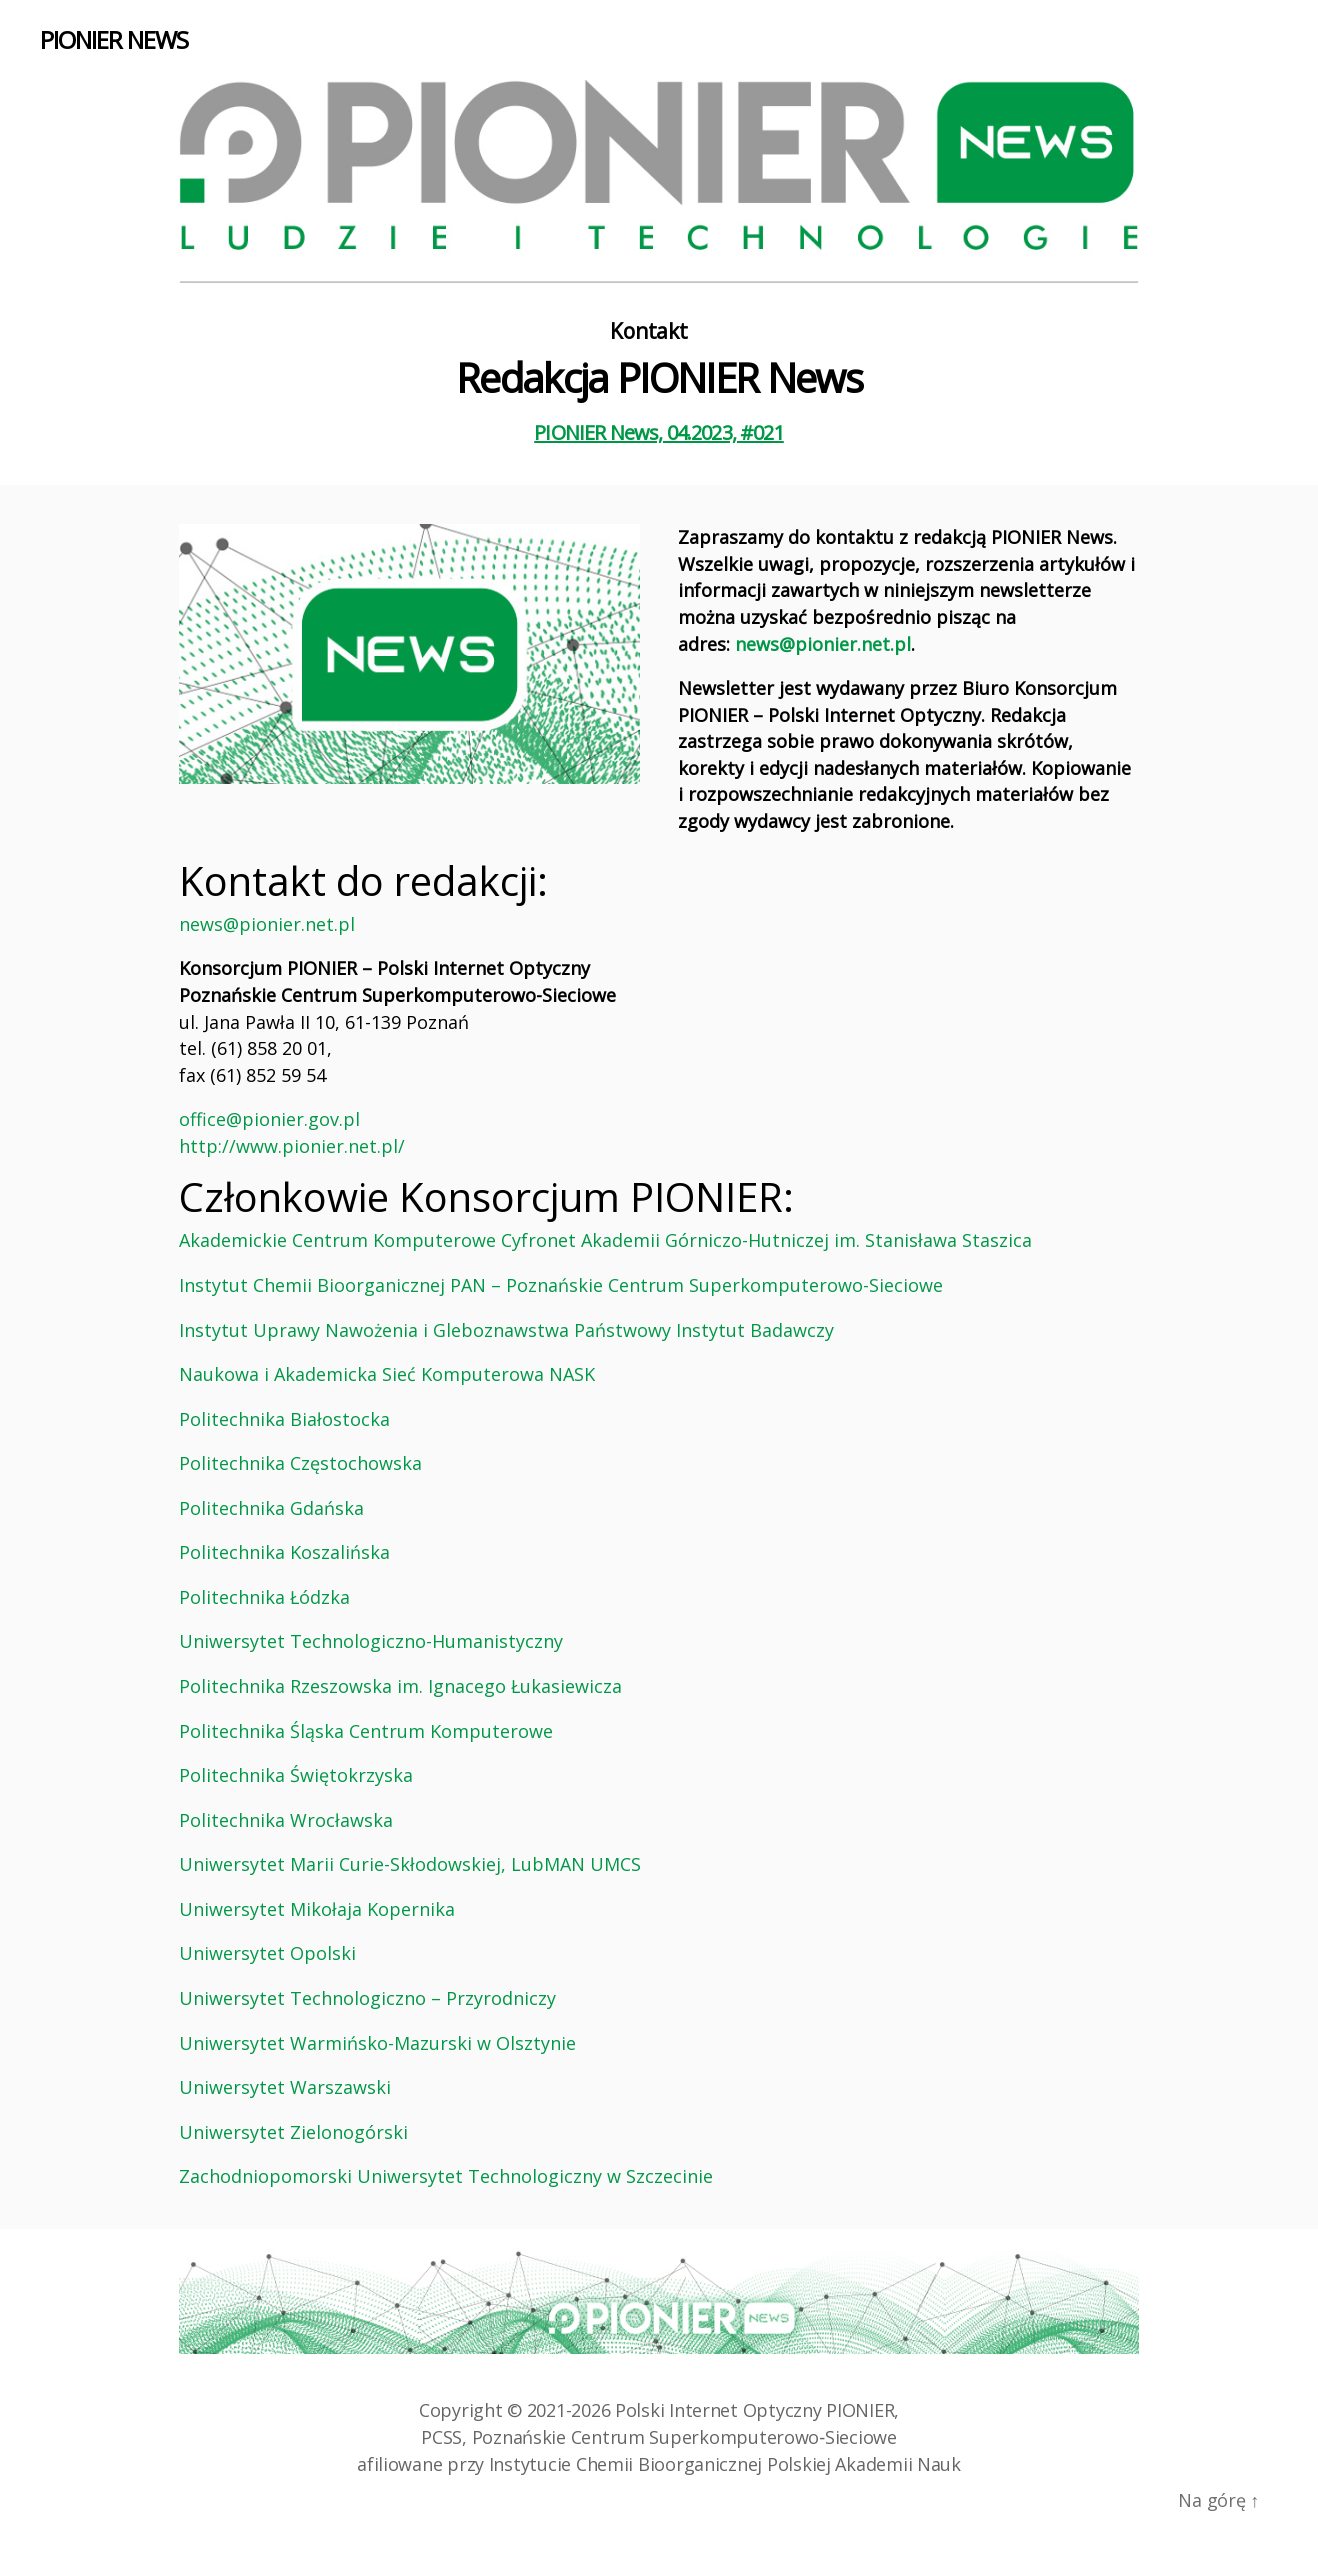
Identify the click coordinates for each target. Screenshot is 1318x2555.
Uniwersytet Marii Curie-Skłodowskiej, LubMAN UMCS (410, 1864)
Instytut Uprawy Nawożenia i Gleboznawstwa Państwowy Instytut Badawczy (506, 1330)
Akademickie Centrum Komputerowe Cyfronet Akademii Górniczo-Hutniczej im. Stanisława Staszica (605, 1240)
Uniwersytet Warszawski (285, 2087)
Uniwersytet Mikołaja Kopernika (317, 1909)
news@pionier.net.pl (823, 644)
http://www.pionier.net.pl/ (292, 1146)
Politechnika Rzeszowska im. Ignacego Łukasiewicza (400, 1686)
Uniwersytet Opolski (267, 1953)
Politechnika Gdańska (271, 1508)
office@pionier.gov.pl (269, 1119)
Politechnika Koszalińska (284, 1552)
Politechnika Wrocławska (286, 1820)
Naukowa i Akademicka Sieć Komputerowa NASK (387, 1374)
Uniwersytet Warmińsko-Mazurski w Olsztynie (377, 2043)
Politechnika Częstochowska (300, 1463)
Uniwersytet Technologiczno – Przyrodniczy (367, 1998)
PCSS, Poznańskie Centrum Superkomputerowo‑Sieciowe (659, 2437)
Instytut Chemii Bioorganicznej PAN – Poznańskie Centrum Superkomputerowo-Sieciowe (561, 1285)
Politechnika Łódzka (264, 1597)
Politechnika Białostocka (284, 1419)
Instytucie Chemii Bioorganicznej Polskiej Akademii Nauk (725, 2464)
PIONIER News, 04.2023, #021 (659, 432)
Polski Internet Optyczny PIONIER (754, 2410)
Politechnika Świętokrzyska (296, 1775)
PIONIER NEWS (114, 40)
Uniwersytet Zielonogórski (293, 2132)
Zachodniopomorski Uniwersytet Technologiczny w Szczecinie (446, 2176)
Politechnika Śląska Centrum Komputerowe (366, 1731)
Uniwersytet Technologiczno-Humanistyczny (371, 1641)
